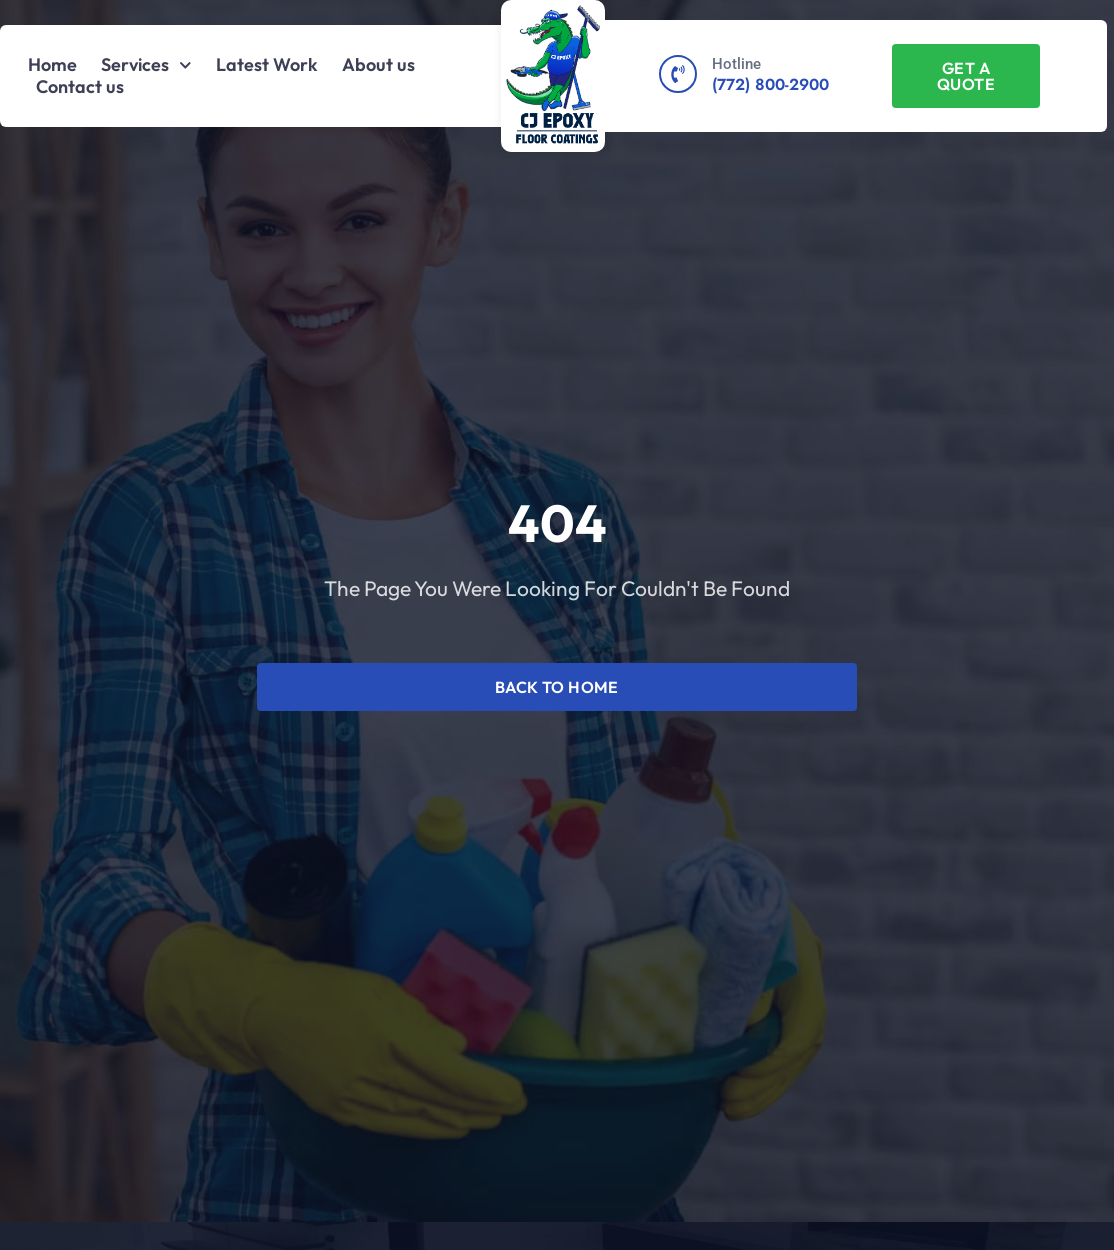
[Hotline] (678, 74)
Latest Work (267, 65)
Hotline (736, 64)
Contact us (80, 87)
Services (146, 65)
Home (52, 65)
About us (378, 65)
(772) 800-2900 (770, 84)
